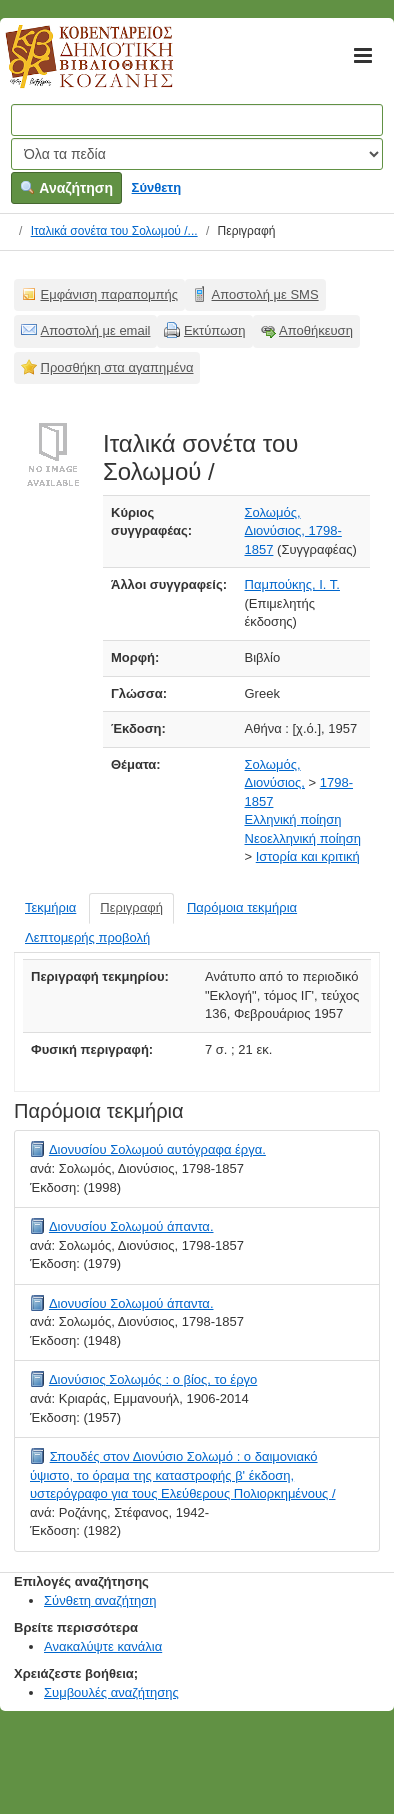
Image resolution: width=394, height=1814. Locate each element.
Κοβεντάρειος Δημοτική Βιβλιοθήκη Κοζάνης (70, 68)
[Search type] (197, 154)
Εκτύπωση (215, 330)
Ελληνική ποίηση (293, 819)
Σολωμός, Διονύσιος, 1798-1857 (293, 531)
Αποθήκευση (316, 330)
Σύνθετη (157, 187)
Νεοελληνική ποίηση (303, 838)
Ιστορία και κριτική (308, 856)
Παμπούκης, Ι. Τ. (292, 584)
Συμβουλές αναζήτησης (111, 1692)
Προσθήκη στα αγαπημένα (117, 367)
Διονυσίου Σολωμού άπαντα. (131, 1226)
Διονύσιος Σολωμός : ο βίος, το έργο (153, 1379)
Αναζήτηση (66, 188)
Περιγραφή (131, 907)
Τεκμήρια (50, 907)
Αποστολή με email (96, 330)
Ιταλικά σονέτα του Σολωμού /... (114, 231)
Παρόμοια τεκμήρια (242, 907)
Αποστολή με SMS (265, 294)
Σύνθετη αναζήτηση (100, 1600)
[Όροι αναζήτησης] (197, 120)
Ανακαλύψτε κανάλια (103, 1646)
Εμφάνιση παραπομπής (110, 294)
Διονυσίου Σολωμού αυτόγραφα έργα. (157, 1149)
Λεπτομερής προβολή (87, 937)
